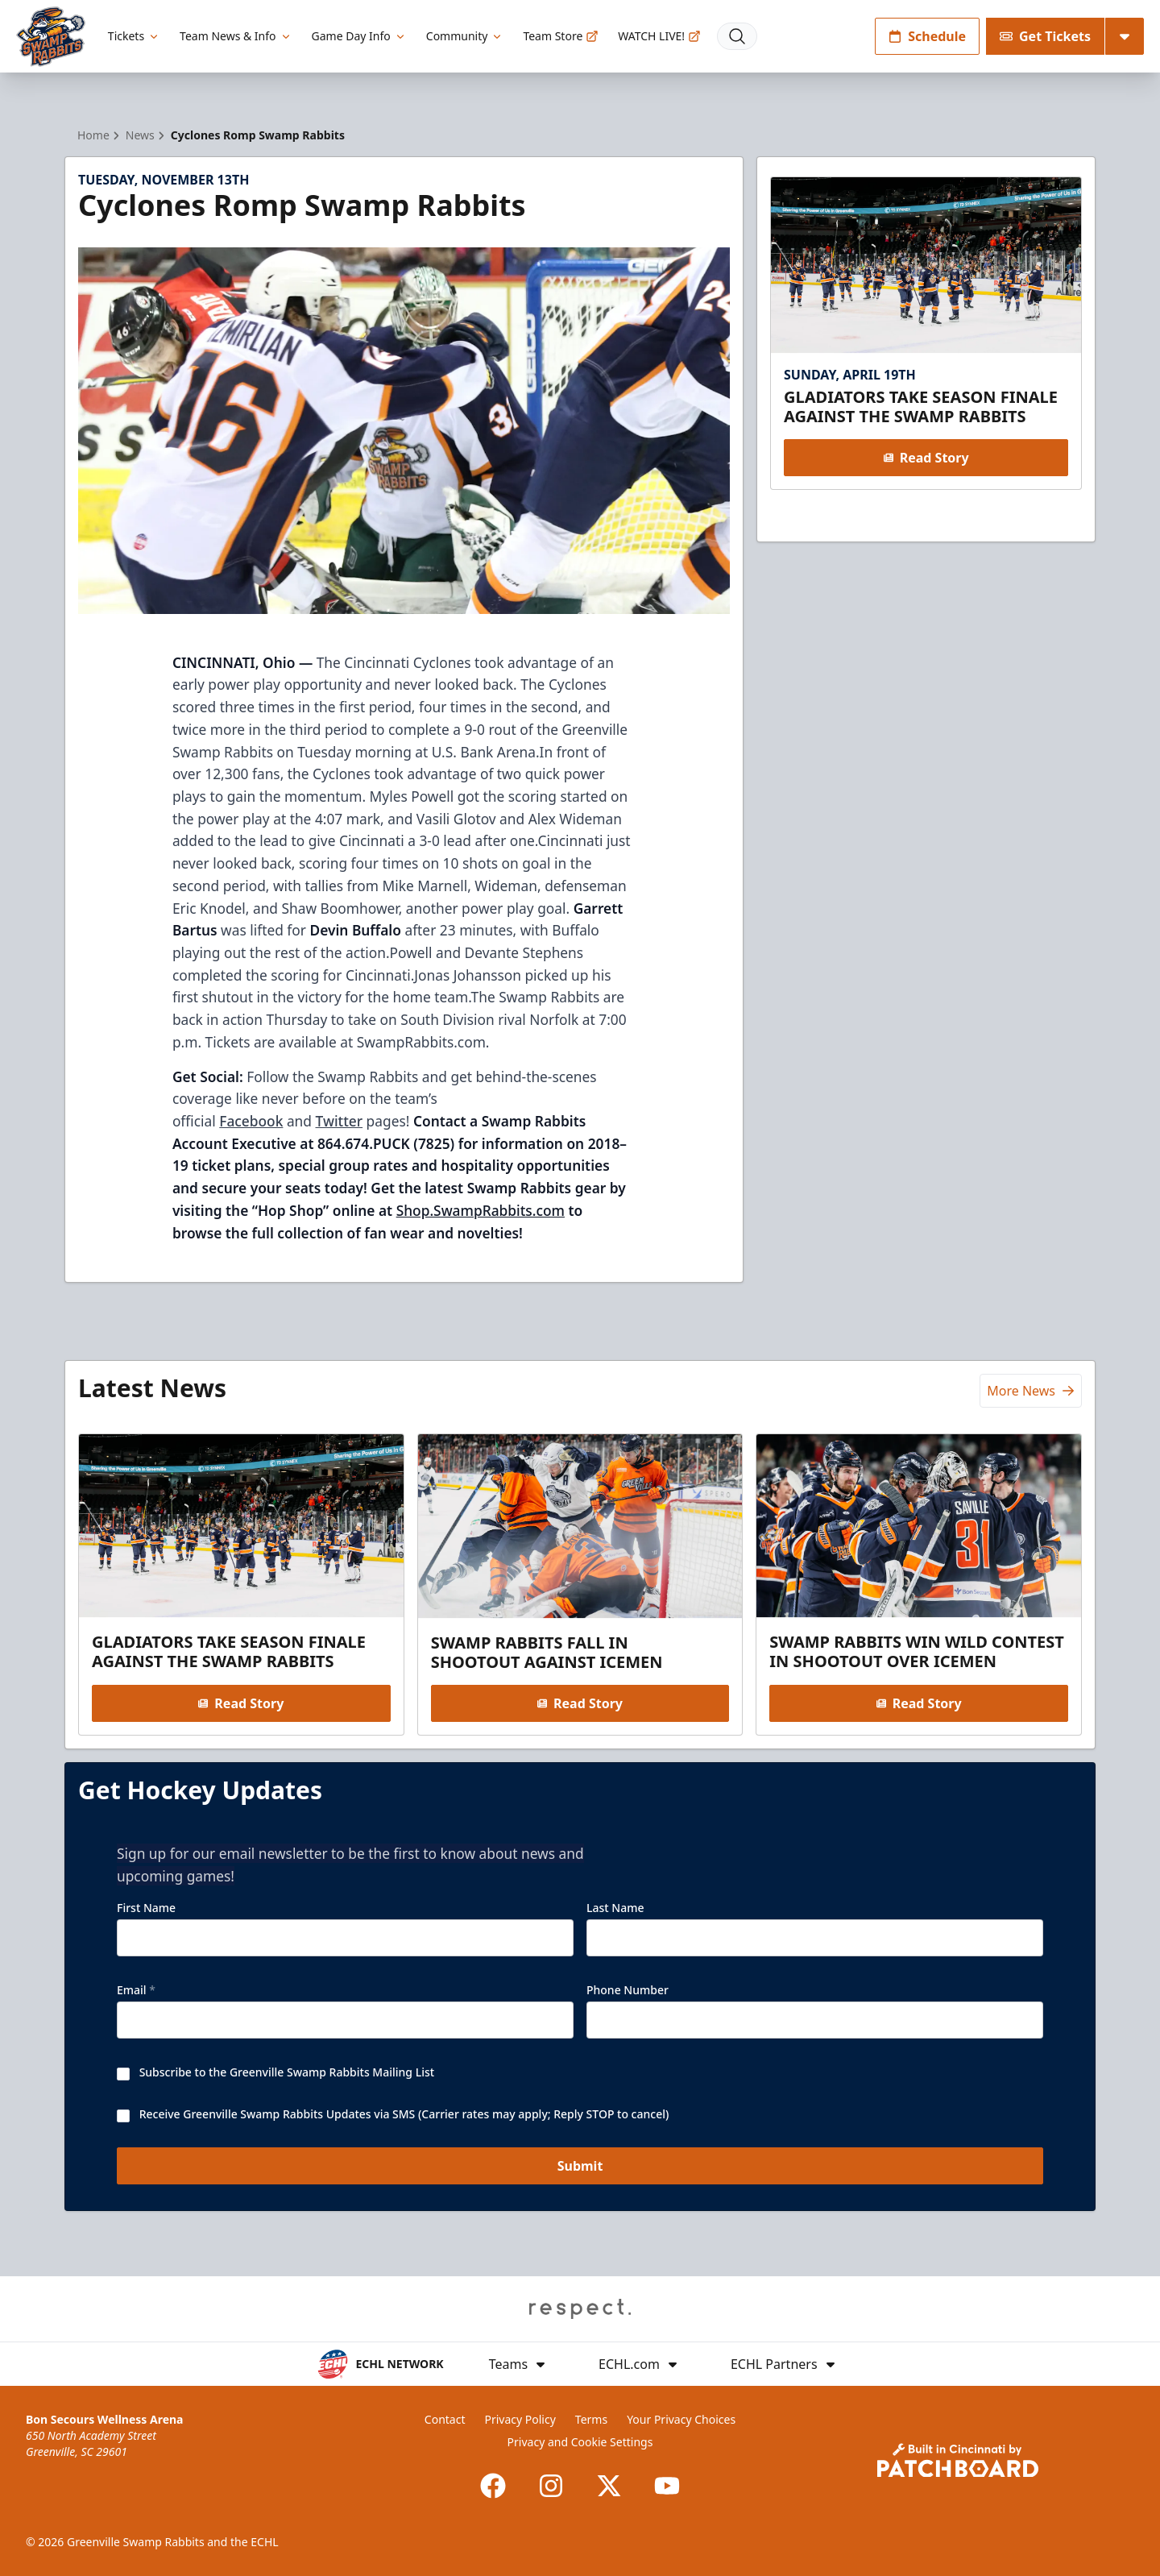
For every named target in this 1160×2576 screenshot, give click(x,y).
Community (465, 36)
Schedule (927, 36)
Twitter (339, 1120)
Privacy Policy (519, 2419)
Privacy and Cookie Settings (580, 2441)
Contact (445, 2419)
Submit (580, 2167)
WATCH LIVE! (659, 36)
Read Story (925, 458)
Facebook (251, 1120)
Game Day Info (359, 36)
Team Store (561, 36)
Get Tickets (1045, 36)
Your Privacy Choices (681, 2419)
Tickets (134, 36)
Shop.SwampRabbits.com (480, 1210)
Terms (591, 2419)
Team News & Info (236, 36)
